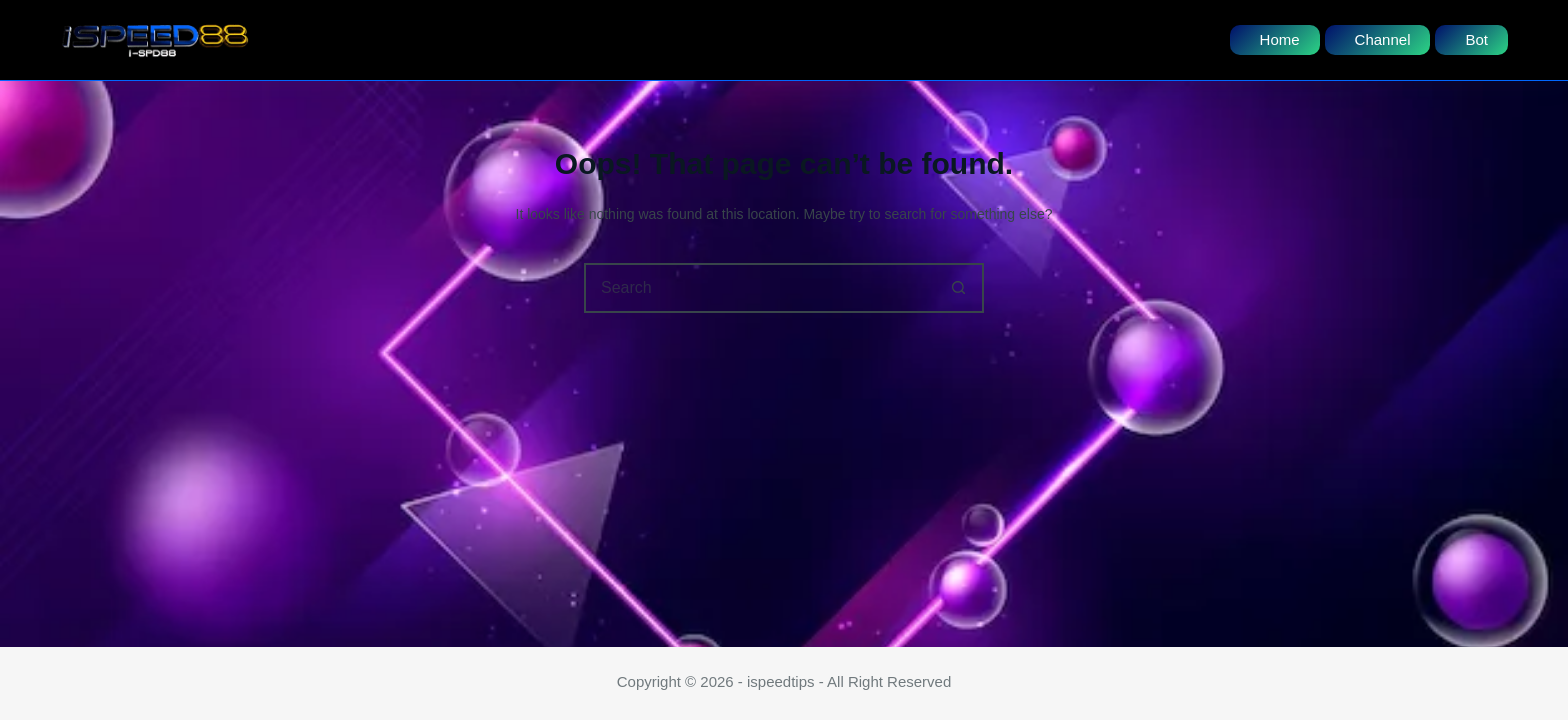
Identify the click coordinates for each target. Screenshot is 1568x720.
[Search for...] (759, 288)
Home (1280, 39)
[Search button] (959, 288)
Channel (1383, 39)
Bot (1476, 39)
